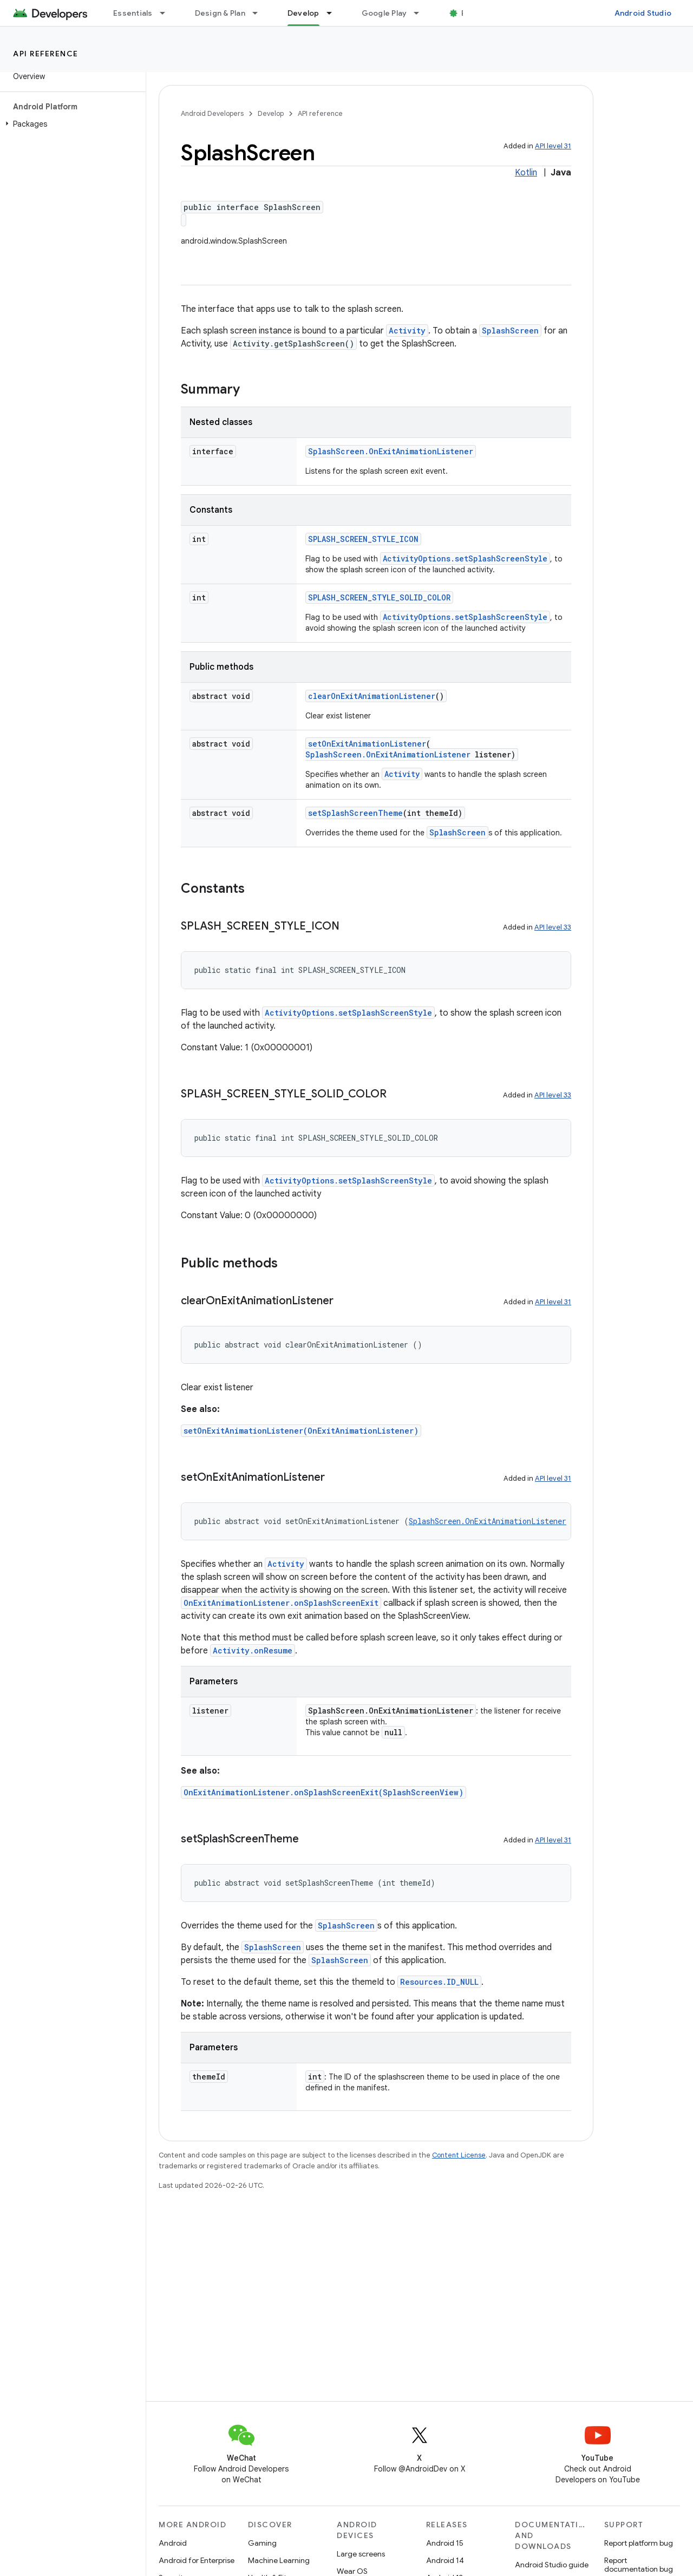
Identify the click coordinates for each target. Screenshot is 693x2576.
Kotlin (526, 172)
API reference (46, 53)
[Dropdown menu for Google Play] (421, 13)
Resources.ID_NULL (439, 1982)
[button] (70, 124)
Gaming (262, 2543)
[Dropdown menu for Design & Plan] (259, 13)
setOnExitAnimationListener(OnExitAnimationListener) (301, 1431)
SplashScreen (510, 330)
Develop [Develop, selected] (303, 13)
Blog (469, 13)
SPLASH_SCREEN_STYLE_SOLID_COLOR (379, 597)
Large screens (361, 2554)
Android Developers (212, 113)
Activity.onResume (252, 1650)
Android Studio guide (552, 2565)
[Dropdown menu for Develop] (334, 13)
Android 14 (445, 2560)
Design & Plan (220, 13)
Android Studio (643, 13)
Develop (271, 113)
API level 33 (552, 927)
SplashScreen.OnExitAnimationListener (390, 451)
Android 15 (444, 2543)
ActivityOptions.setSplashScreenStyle (465, 558)
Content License (459, 2155)
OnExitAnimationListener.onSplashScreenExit (281, 1603)
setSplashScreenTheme (355, 813)
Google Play (384, 13)
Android (173, 2543)
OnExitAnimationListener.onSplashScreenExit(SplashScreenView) (323, 1792)
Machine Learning (279, 2560)
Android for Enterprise (196, 2560)
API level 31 (553, 146)
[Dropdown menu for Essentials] (167, 13)
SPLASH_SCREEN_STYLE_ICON (363, 539)
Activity (407, 330)
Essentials (133, 13)
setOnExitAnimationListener (367, 743)
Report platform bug (638, 2543)
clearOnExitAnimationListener (371, 696)
